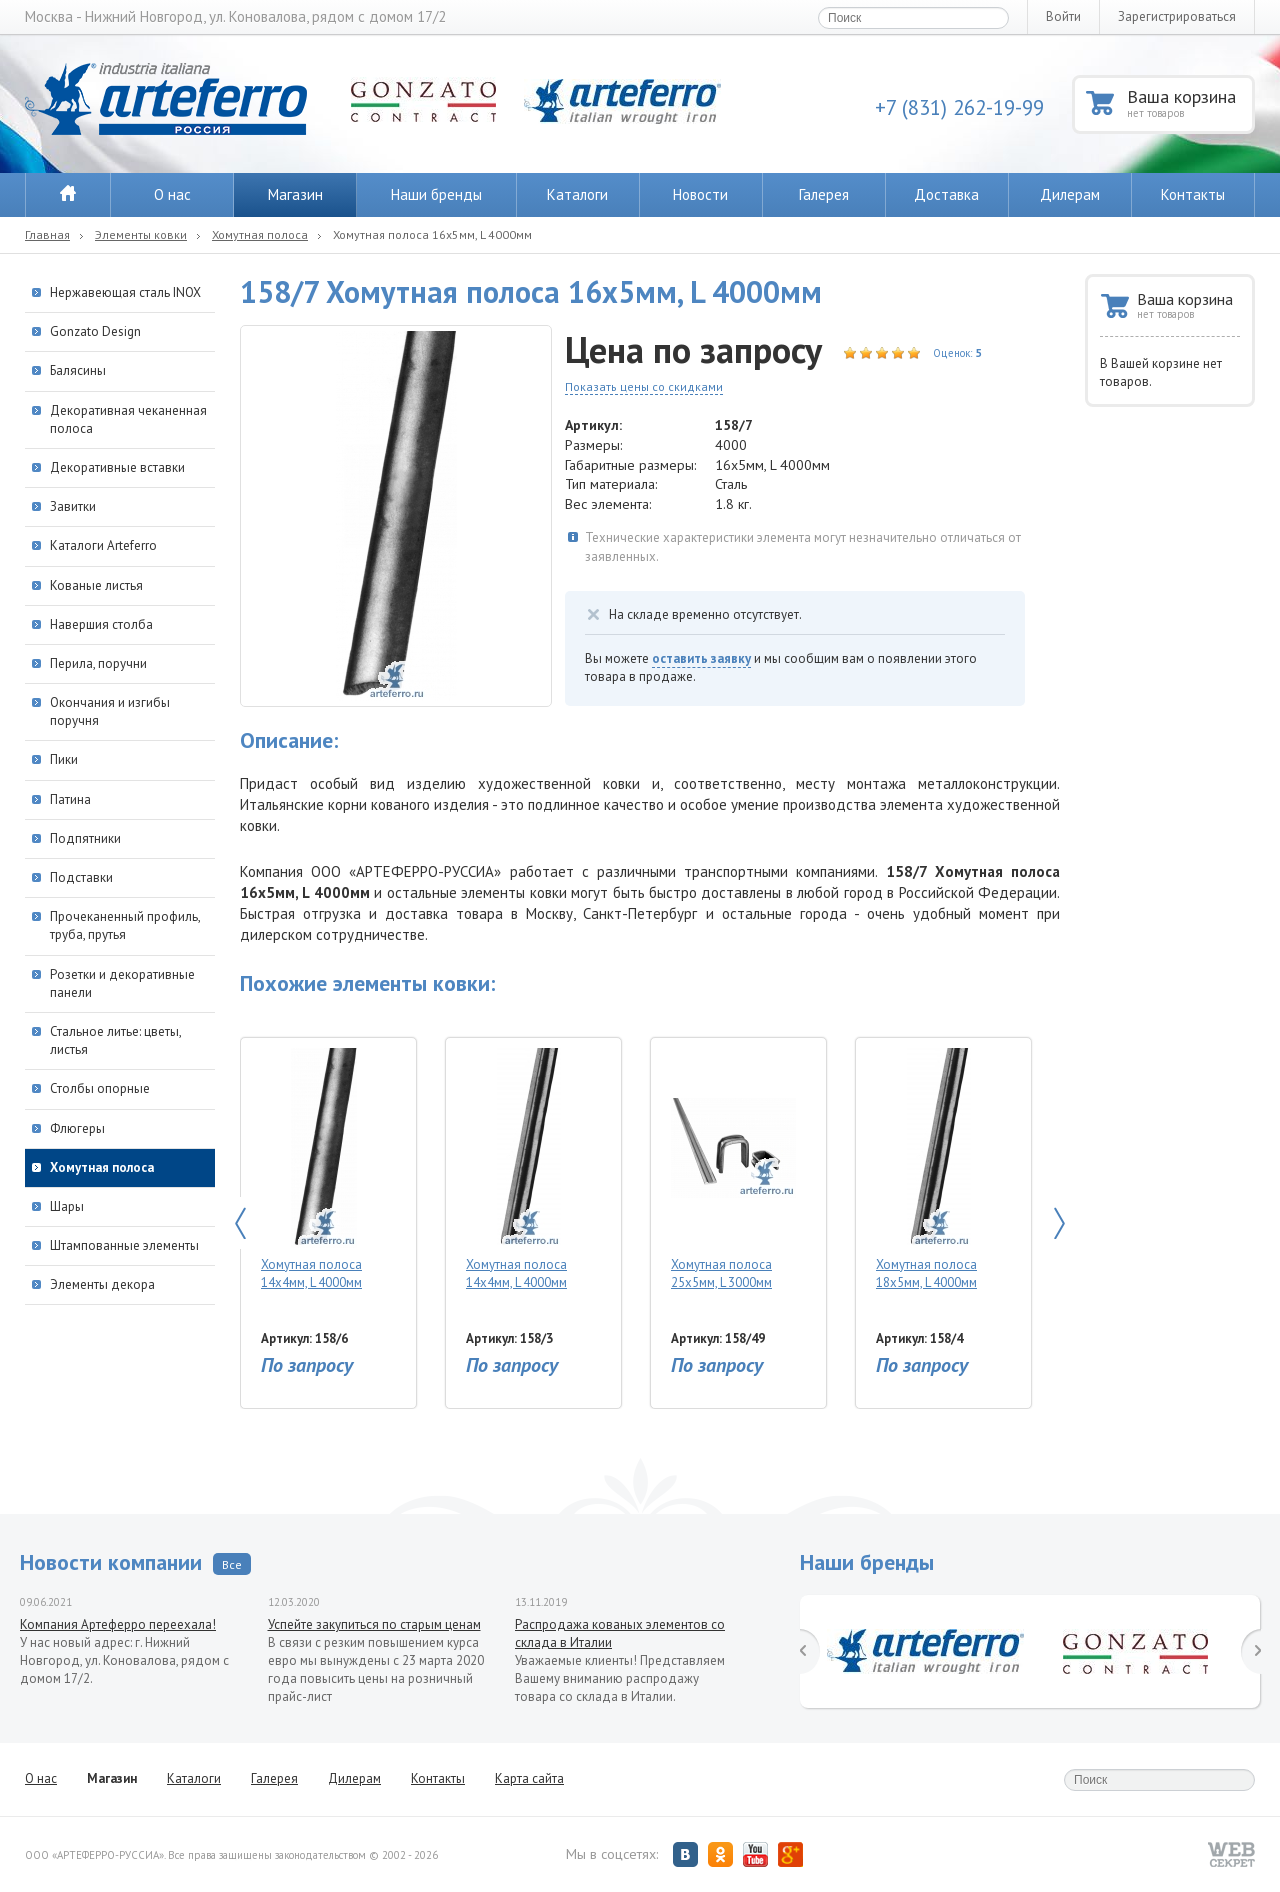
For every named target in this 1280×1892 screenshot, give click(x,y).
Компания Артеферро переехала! (118, 1624)
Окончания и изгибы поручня (110, 711)
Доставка (946, 194)
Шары (67, 1206)
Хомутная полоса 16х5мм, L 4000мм (432, 234)
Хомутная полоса (260, 234)
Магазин (295, 194)
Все (232, 1564)
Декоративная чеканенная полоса (128, 419)
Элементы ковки (141, 234)
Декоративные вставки (117, 467)
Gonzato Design (95, 331)
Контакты (1193, 194)
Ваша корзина (1189, 102)
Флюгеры (77, 1128)
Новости (700, 194)
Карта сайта (529, 1778)
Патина (70, 799)
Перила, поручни (98, 663)
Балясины (78, 370)
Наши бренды (436, 194)
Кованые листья (96, 585)
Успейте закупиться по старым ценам (374, 1624)
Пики (64, 759)
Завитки (73, 506)
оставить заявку (701, 658)
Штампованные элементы (124, 1245)
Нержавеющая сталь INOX (125, 292)
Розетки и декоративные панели (122, 983)
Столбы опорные (100, 1088)
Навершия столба (101, 624)
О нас (172, 194)
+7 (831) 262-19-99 (959, 107)
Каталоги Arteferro (103, 545)
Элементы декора (102, 1284)
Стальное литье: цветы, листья (115, 1040)
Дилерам (1070, 194)
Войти (1063, 16)
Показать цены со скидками (644, 386)
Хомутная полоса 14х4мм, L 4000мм (323, 1169)
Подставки (81, 877)
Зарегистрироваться (1177, 16)
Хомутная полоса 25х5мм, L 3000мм (733, 1169)
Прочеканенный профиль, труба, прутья (125, 925)
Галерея (824, 194)
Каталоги (577, 194)
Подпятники (85, 838)
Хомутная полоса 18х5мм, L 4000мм (938, 1169)
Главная (47, 234)
